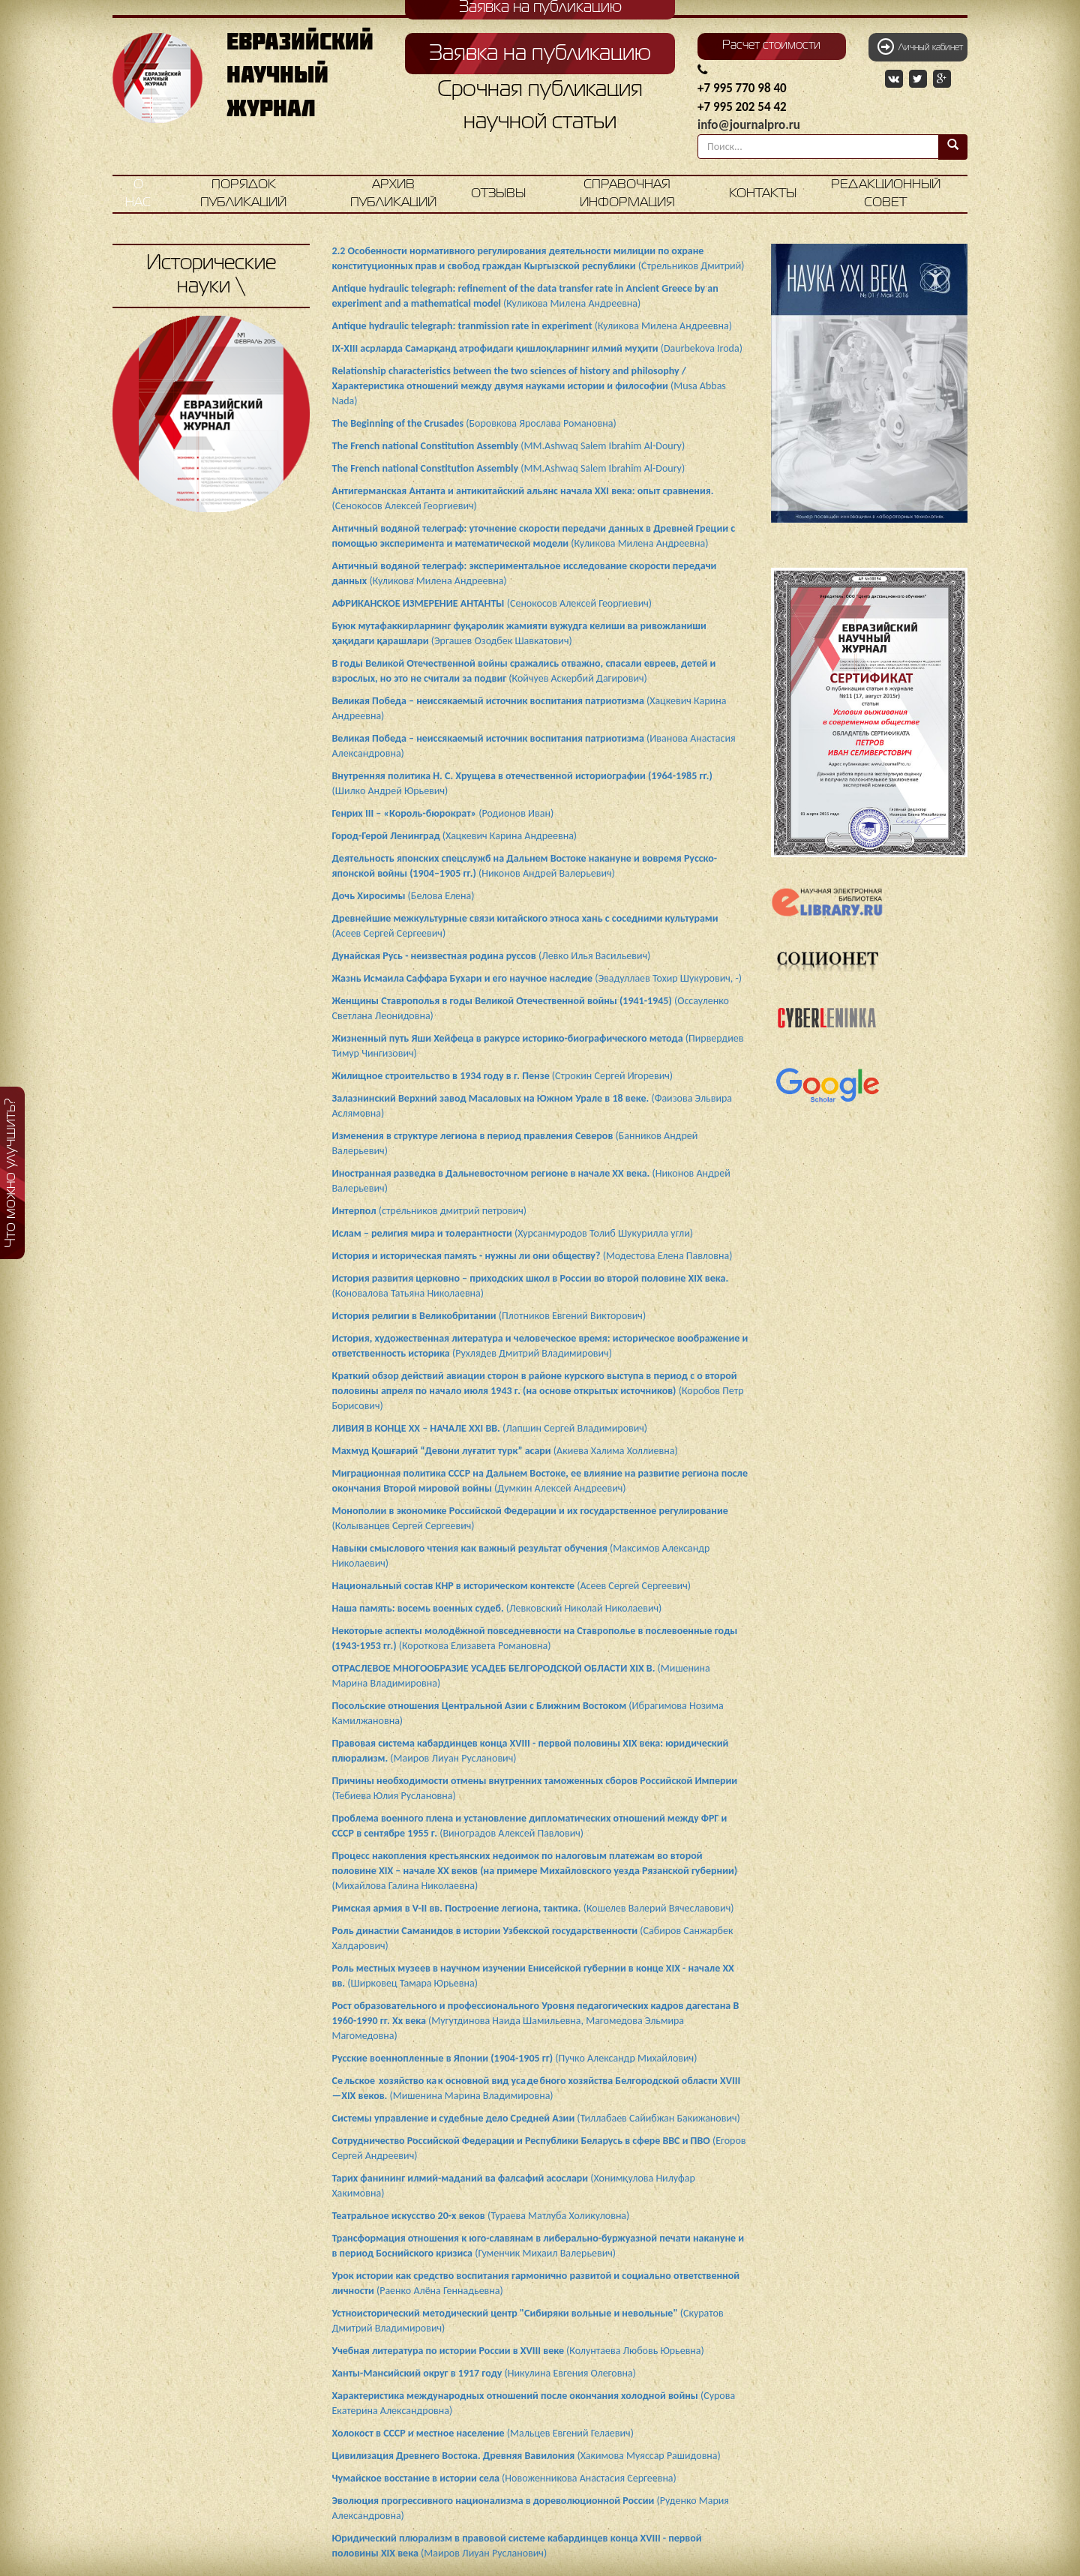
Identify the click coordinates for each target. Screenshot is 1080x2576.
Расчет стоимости (771, 45)
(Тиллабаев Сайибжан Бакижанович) (536, 2118)
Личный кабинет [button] (920, 46)
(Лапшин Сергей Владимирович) (490, 1428)
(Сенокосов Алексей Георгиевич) (492, 603)
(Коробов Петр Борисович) (538, 1390)
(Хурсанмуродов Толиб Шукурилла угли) (512, 1233)
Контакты (762, 193)
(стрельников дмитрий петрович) (429, 1210)
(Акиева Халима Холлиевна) (505, 1450)
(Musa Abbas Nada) (529, 385)
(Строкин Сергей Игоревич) (503, 1075)
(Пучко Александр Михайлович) (515, 2058)
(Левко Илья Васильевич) (491, 955)
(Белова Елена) (403, 895)
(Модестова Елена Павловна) (532, 1255)
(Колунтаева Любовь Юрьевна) (518, 2350)
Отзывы (498, 193)
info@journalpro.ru (749, 125)
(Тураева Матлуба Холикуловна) (481, 2215)
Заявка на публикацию (540, 54)
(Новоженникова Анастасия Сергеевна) (504, 2478)
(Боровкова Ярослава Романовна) (474, 423)
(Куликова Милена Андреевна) (532, 325)
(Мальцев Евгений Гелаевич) (483, 2433)
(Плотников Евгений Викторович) (489, 1315)
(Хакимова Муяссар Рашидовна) (526, 2455)
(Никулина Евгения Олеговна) (484, 2373)
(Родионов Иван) (443, 813)
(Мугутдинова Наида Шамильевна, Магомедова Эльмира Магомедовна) (536, 2020)
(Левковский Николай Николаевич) (497, 1608)
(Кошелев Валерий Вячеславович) (533, 1908)
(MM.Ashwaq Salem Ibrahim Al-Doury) (509, 445)
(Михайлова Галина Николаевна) (535, 1870)
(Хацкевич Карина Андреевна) (455, 835)
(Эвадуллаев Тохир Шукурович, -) (537, 978)
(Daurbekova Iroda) (537, 348)
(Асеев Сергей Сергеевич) (511, 1585)
